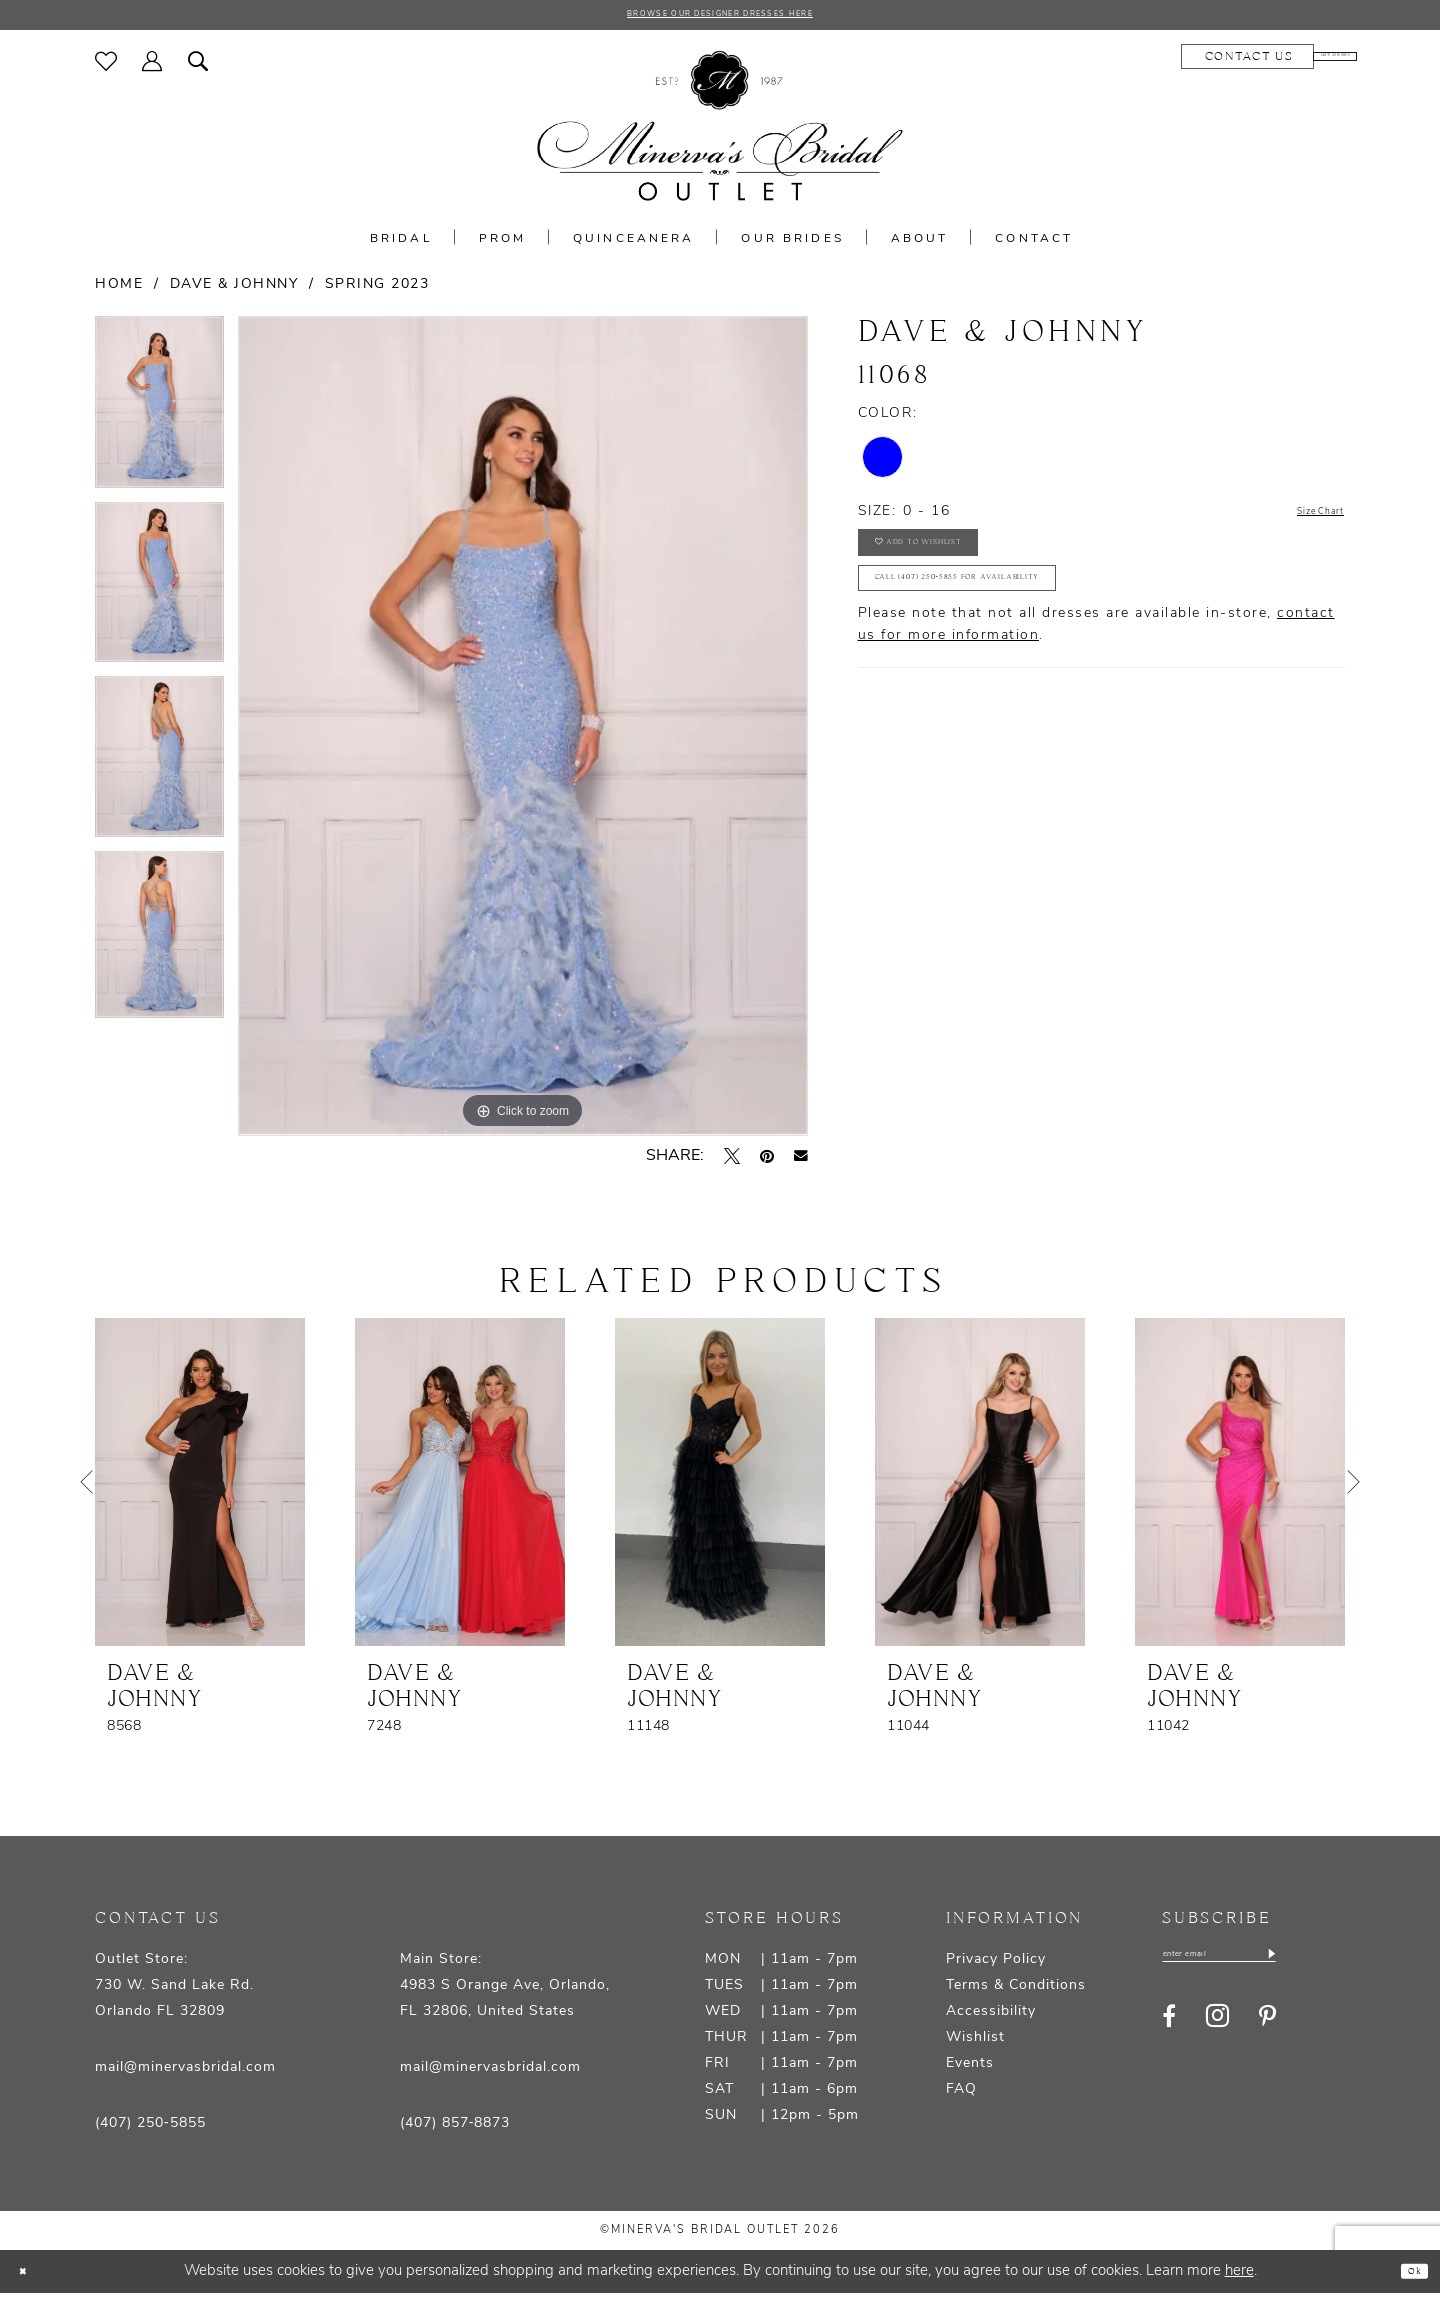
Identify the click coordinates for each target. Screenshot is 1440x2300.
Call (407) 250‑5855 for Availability (1020, 619)
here (1239, 2277)
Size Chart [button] (1304, 518)
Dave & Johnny (234, 290)
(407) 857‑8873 (455, 2129)
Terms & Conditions (1016, 1991)
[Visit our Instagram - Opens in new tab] (1217, 2030)
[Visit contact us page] (1149, 63)
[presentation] (200, 1488)
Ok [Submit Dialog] (1406, 2277)
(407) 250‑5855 (150, 2129)
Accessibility (991, 2017)
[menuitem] (106, 67)
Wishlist (975, 2043)
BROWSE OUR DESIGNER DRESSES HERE (720, 18)
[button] (152, 67)
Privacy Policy (996, 1965)
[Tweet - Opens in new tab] (732, 1162)
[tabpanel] (159, 416)
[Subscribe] (1341, 1965)
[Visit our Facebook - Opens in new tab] (1169, 2030)
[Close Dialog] (30, 2277)
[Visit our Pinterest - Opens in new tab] (1267, 2030)
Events (970, 2069)
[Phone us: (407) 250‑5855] (1285, 63)
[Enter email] (1255, 1965)
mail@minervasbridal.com (185, 2073)
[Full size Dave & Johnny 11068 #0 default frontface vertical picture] (523, 732)
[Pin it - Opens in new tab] (767, 1162)
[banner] (720, 132)
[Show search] (198, 67)
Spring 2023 (377, 290)
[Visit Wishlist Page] (106, 67)
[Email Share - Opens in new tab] (801, 1162)
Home (119, 290)
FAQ (961, 2095)
